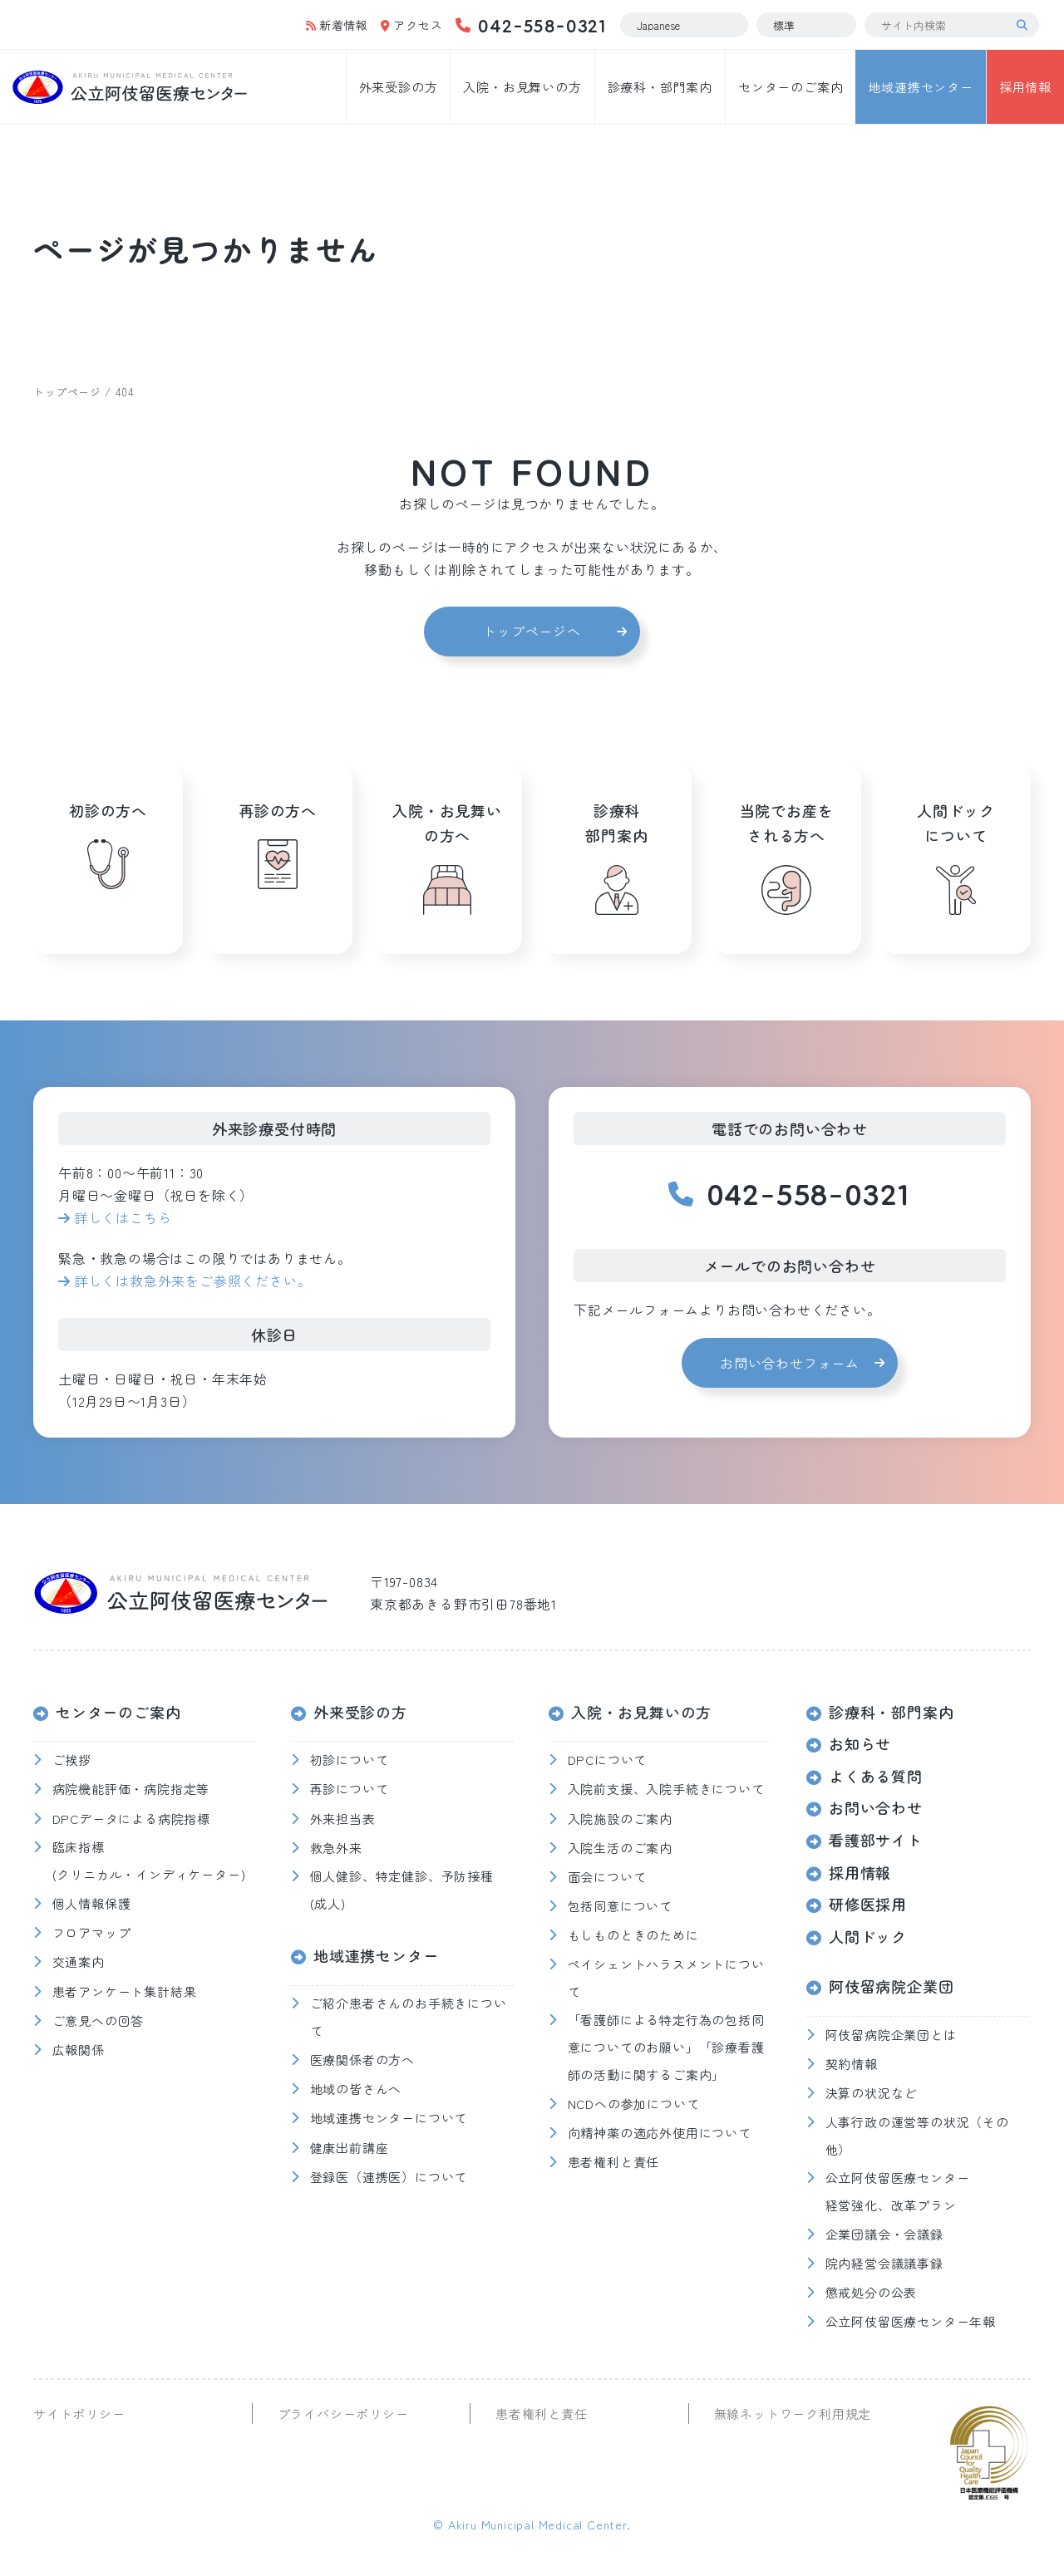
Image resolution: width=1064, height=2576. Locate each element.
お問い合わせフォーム (790, 1363)
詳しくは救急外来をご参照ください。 (193, 1280)
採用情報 (1025, 87)
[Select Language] (684, 24)
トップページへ (532, 631)
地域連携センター (920, 87)
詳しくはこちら (123, 1217)
